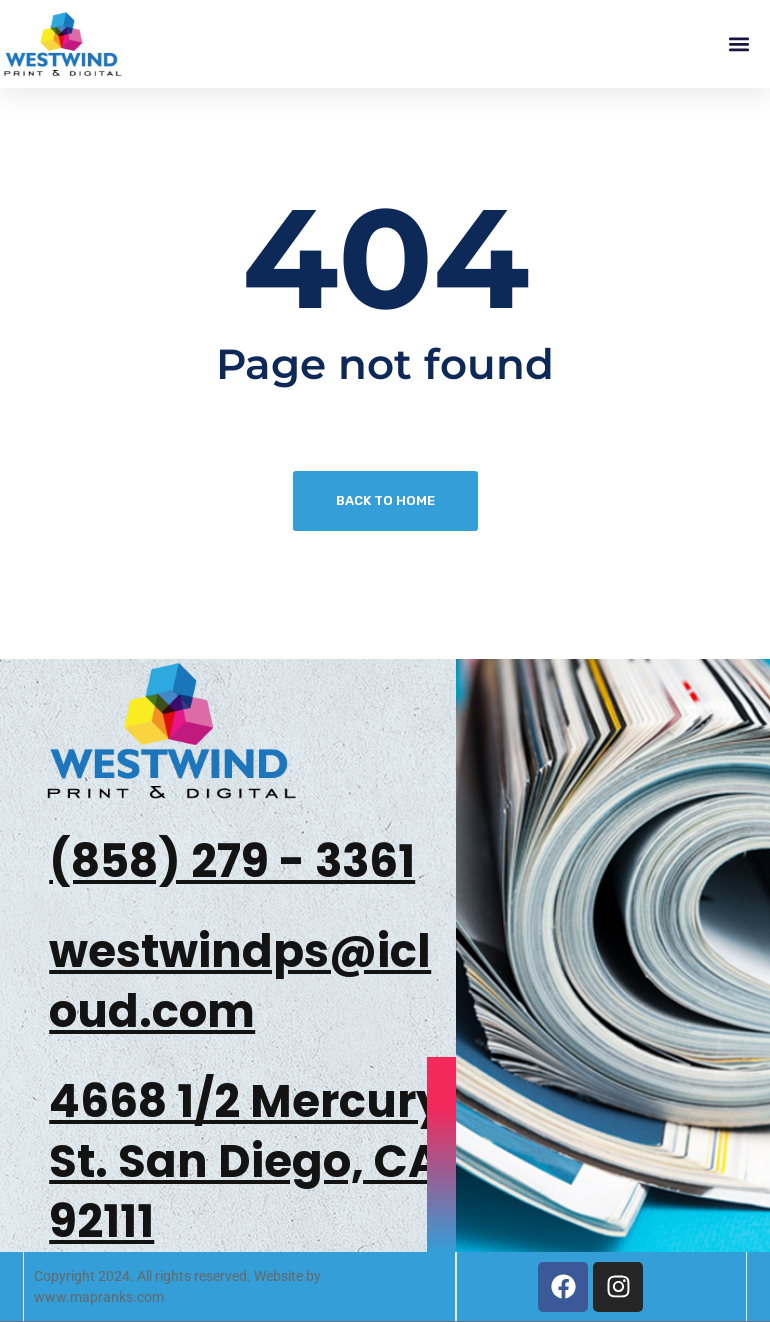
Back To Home (385, 500)
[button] (738, 44)
